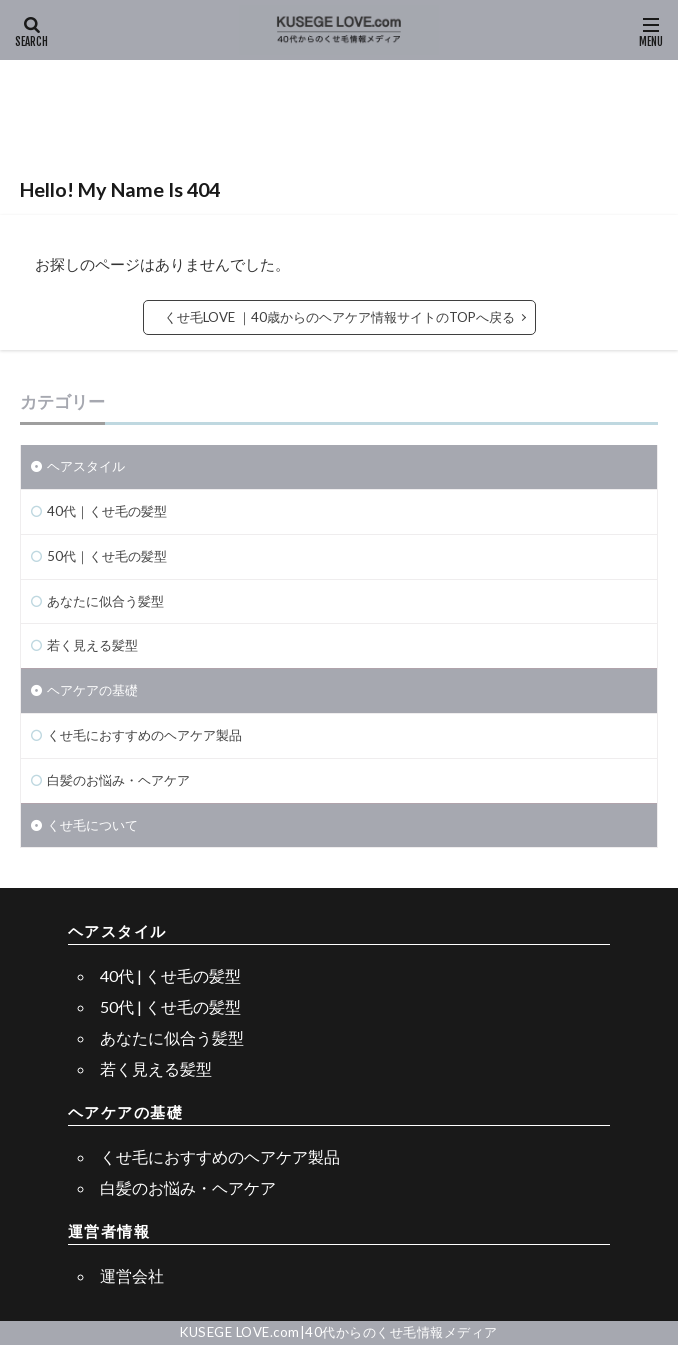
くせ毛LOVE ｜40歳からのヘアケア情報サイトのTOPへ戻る (339, 317)
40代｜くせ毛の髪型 (107, 511)
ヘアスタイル (86, 466)
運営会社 (132, 1275)
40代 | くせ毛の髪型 (170, 975)
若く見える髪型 (92, 645)
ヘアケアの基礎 (92, 690)
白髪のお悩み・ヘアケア (118, 780)
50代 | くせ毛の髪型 (170, 1006)
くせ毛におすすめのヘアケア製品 (144, 735)
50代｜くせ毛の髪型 (107, 556)
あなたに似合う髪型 (105, 601)
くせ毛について (92, 825)
